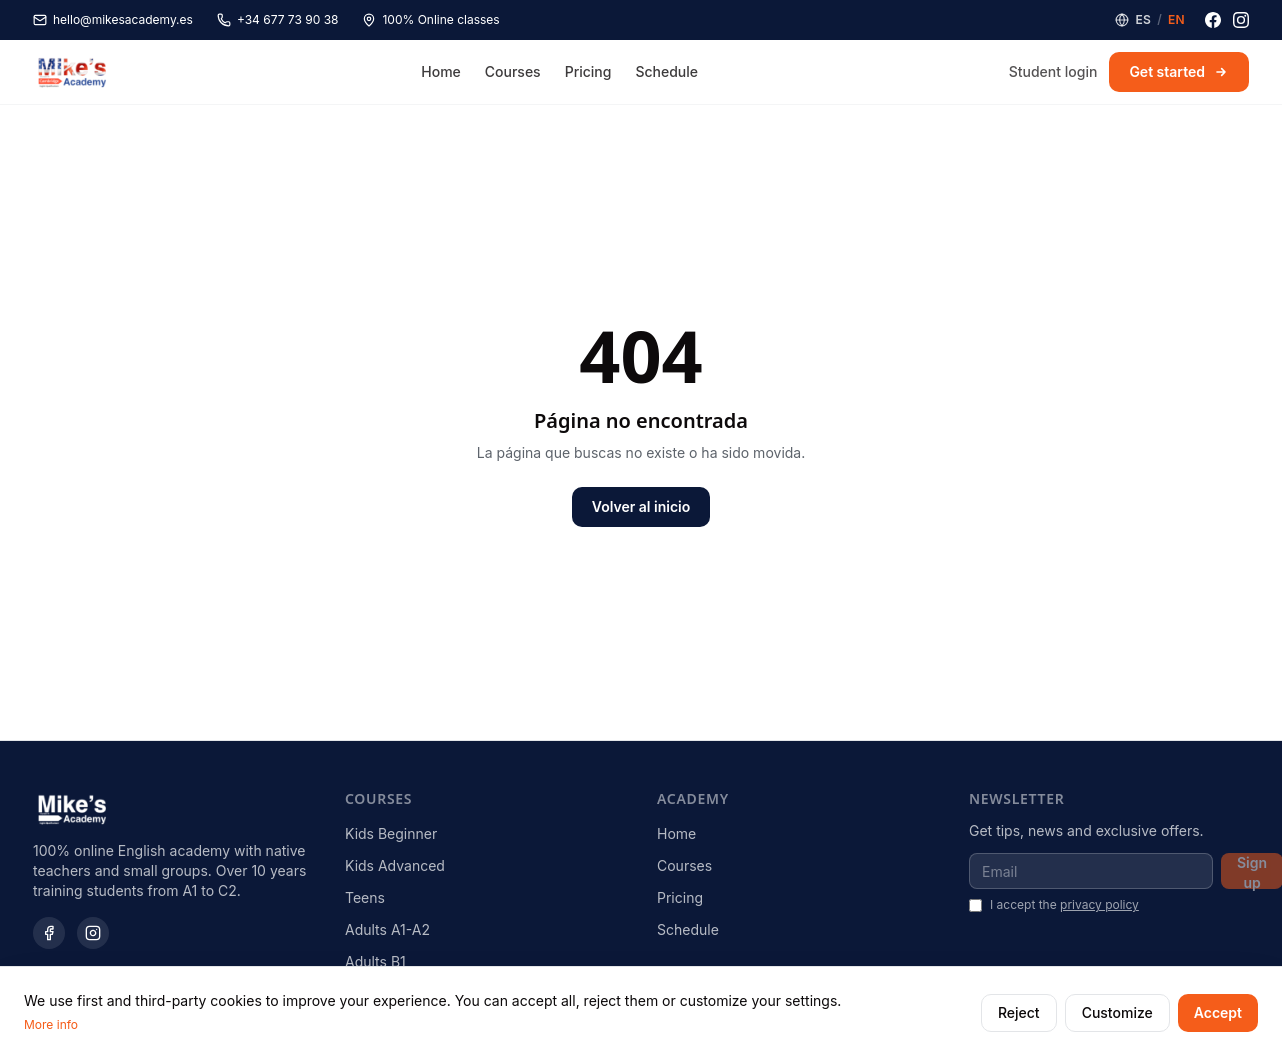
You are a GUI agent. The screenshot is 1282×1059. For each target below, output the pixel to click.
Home (441, 71)
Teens (365, 897)
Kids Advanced (395, 865)
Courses (513, 71)
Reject (1019, 1012)
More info (51, 1024)
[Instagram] (1241, 20)
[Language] (1150, 20)
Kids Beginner (391, 833)
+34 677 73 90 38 (278, 19)
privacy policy (1099, 904)
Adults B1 (375, 961)
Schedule (666, 71)
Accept (1218, 1012)
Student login (1053, 71)
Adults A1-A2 (387, 929)
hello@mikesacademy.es (113, 19)
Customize (1117, 1012)
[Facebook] (1213, 20)
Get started (1179, 71)
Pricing (588, 71)
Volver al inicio (641, 506)
